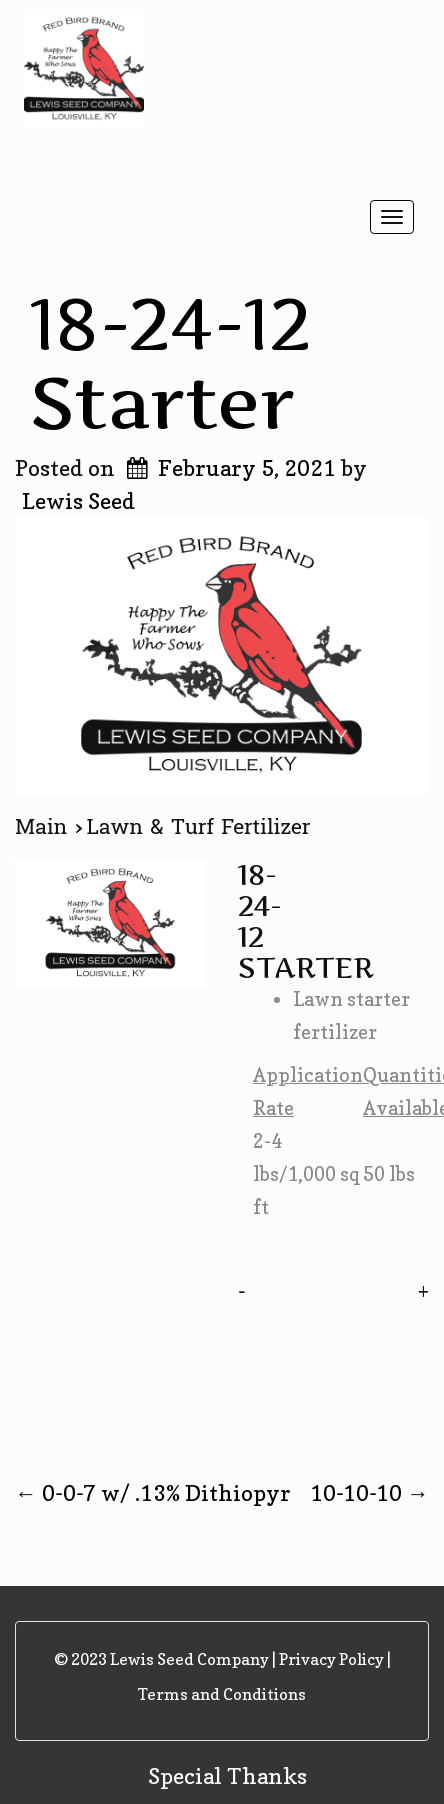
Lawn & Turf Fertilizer (199, 827)
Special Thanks (227, 1776)
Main (45, 827)
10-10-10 (369, 1493)
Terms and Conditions (222, 1694)
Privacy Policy (331, 1659)
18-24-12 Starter (171, 362)
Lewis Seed (78, 501)
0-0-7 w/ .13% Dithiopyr (153, 1493)
